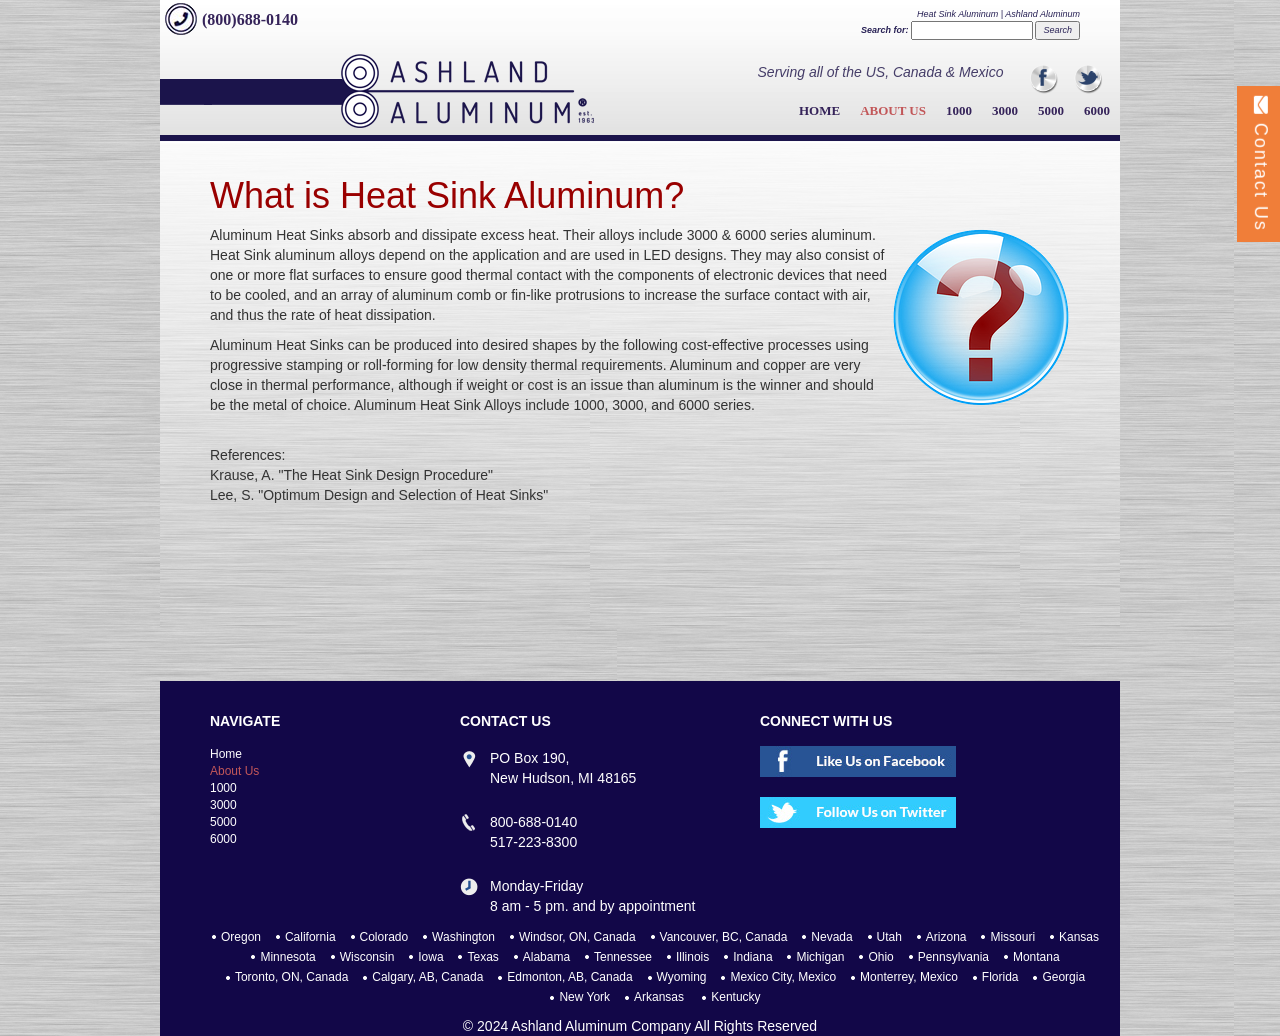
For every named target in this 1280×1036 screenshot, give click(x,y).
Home (819, 110)
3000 (1005, 110)
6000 (1097, 110)
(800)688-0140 (250, 19)
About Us (893, 110)
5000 (1051, 110)
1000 (959, 110)
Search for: (885, 30)
